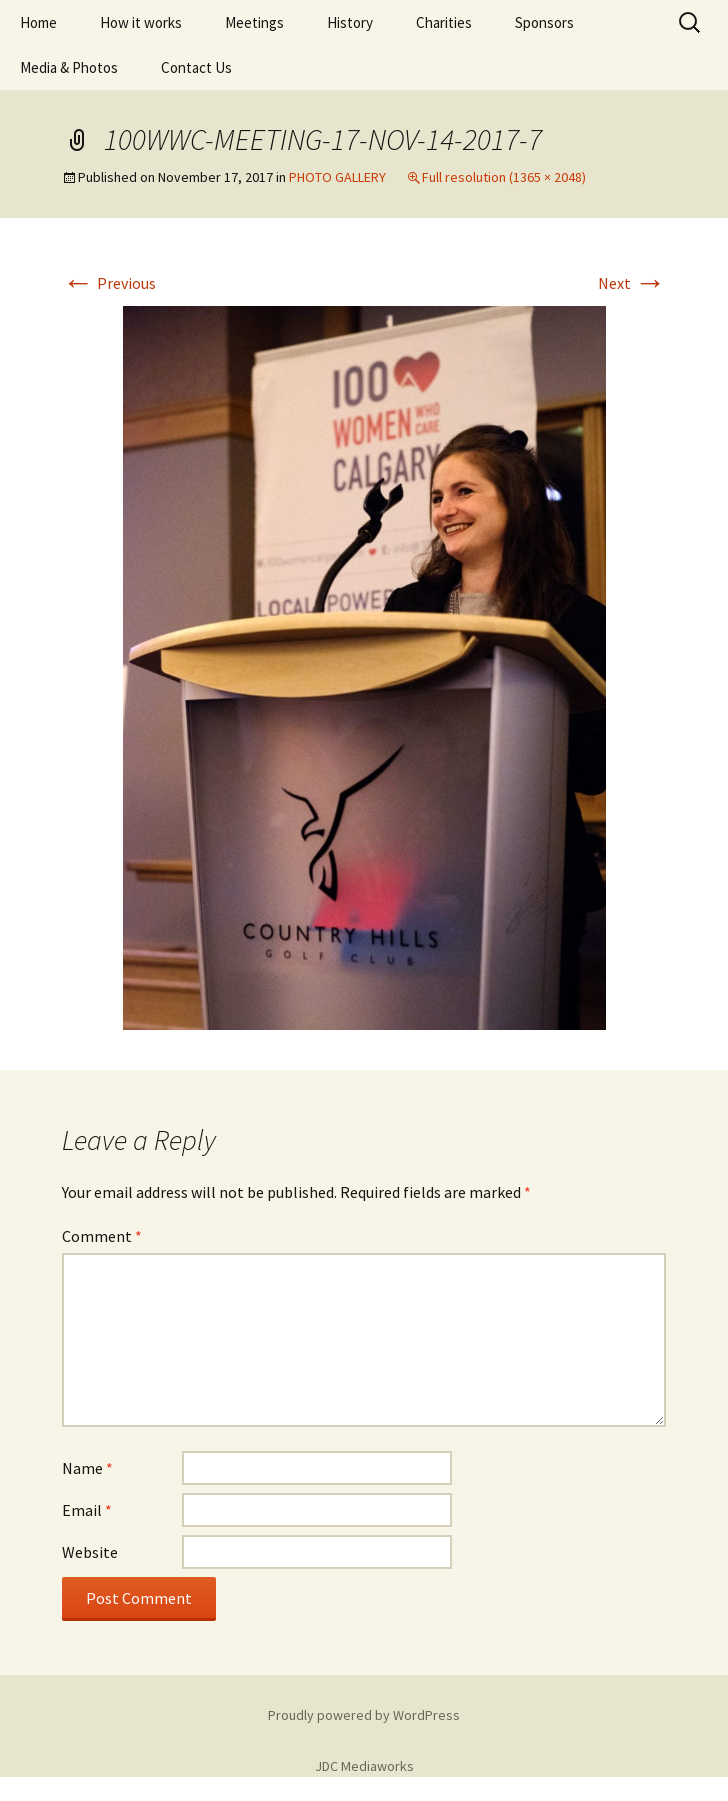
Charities (444, 22)
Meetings (254, 22)
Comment (102, 1236)
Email (87, 1510)
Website (90, 1552)
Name (87, 1468)
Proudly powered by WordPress (364, 1715)
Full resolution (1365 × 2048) (504, 177)
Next (632, 283)
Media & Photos (69, 67)
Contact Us (196, 67)
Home (38, 22)
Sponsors (544, 22)
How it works (141, 22)
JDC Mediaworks (364, 1766)
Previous (109, 283)
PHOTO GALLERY (337, 177)
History (350, 22)
